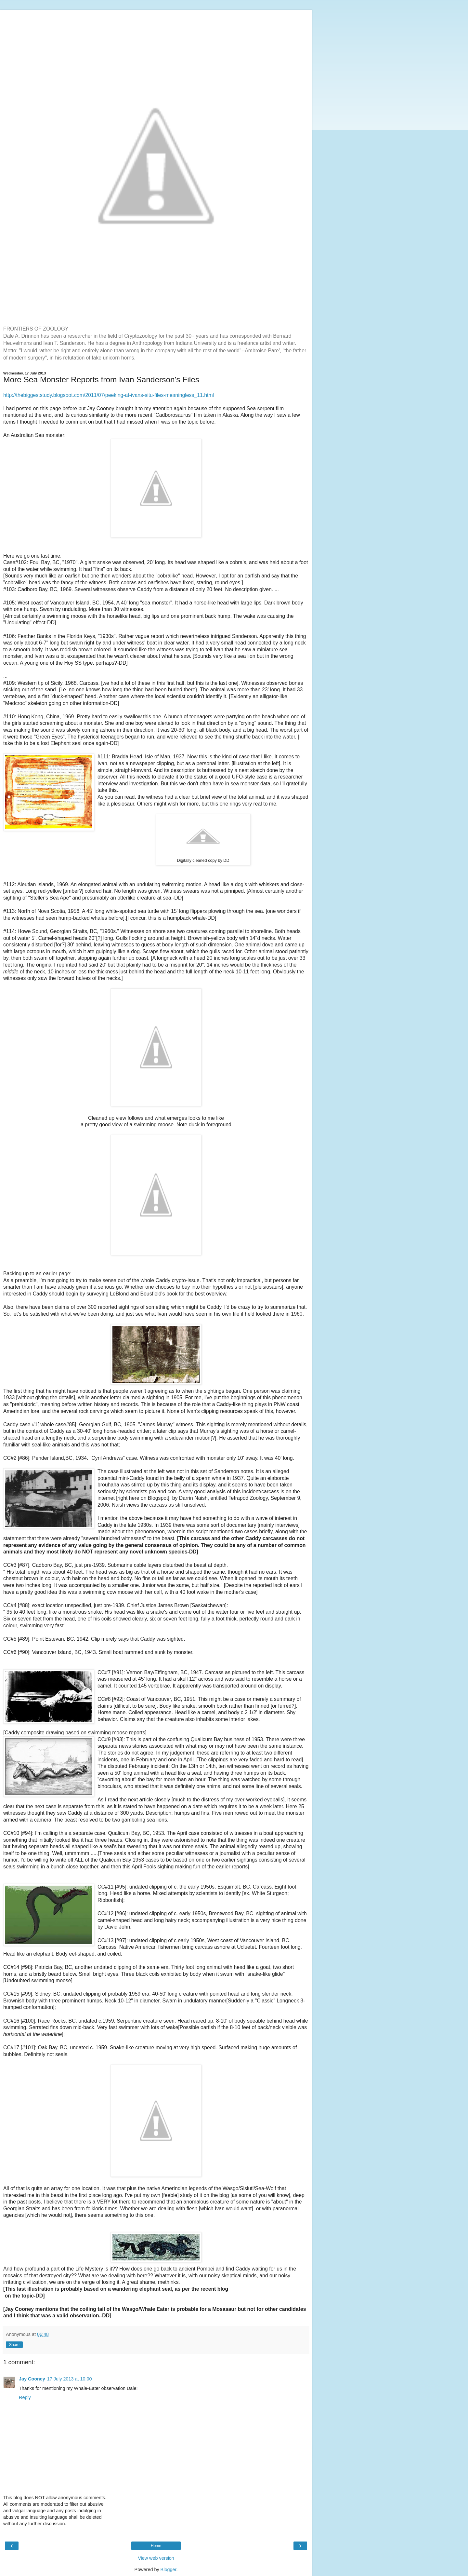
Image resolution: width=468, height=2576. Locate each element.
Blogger (168, 2569)
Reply (25, 2397)
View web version (156, 2558)
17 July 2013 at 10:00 (69, 2378)
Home (156, 2545)
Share (14, 2344)
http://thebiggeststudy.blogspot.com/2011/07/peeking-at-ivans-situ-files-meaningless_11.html (108, 395)
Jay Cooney (32, 2378)
